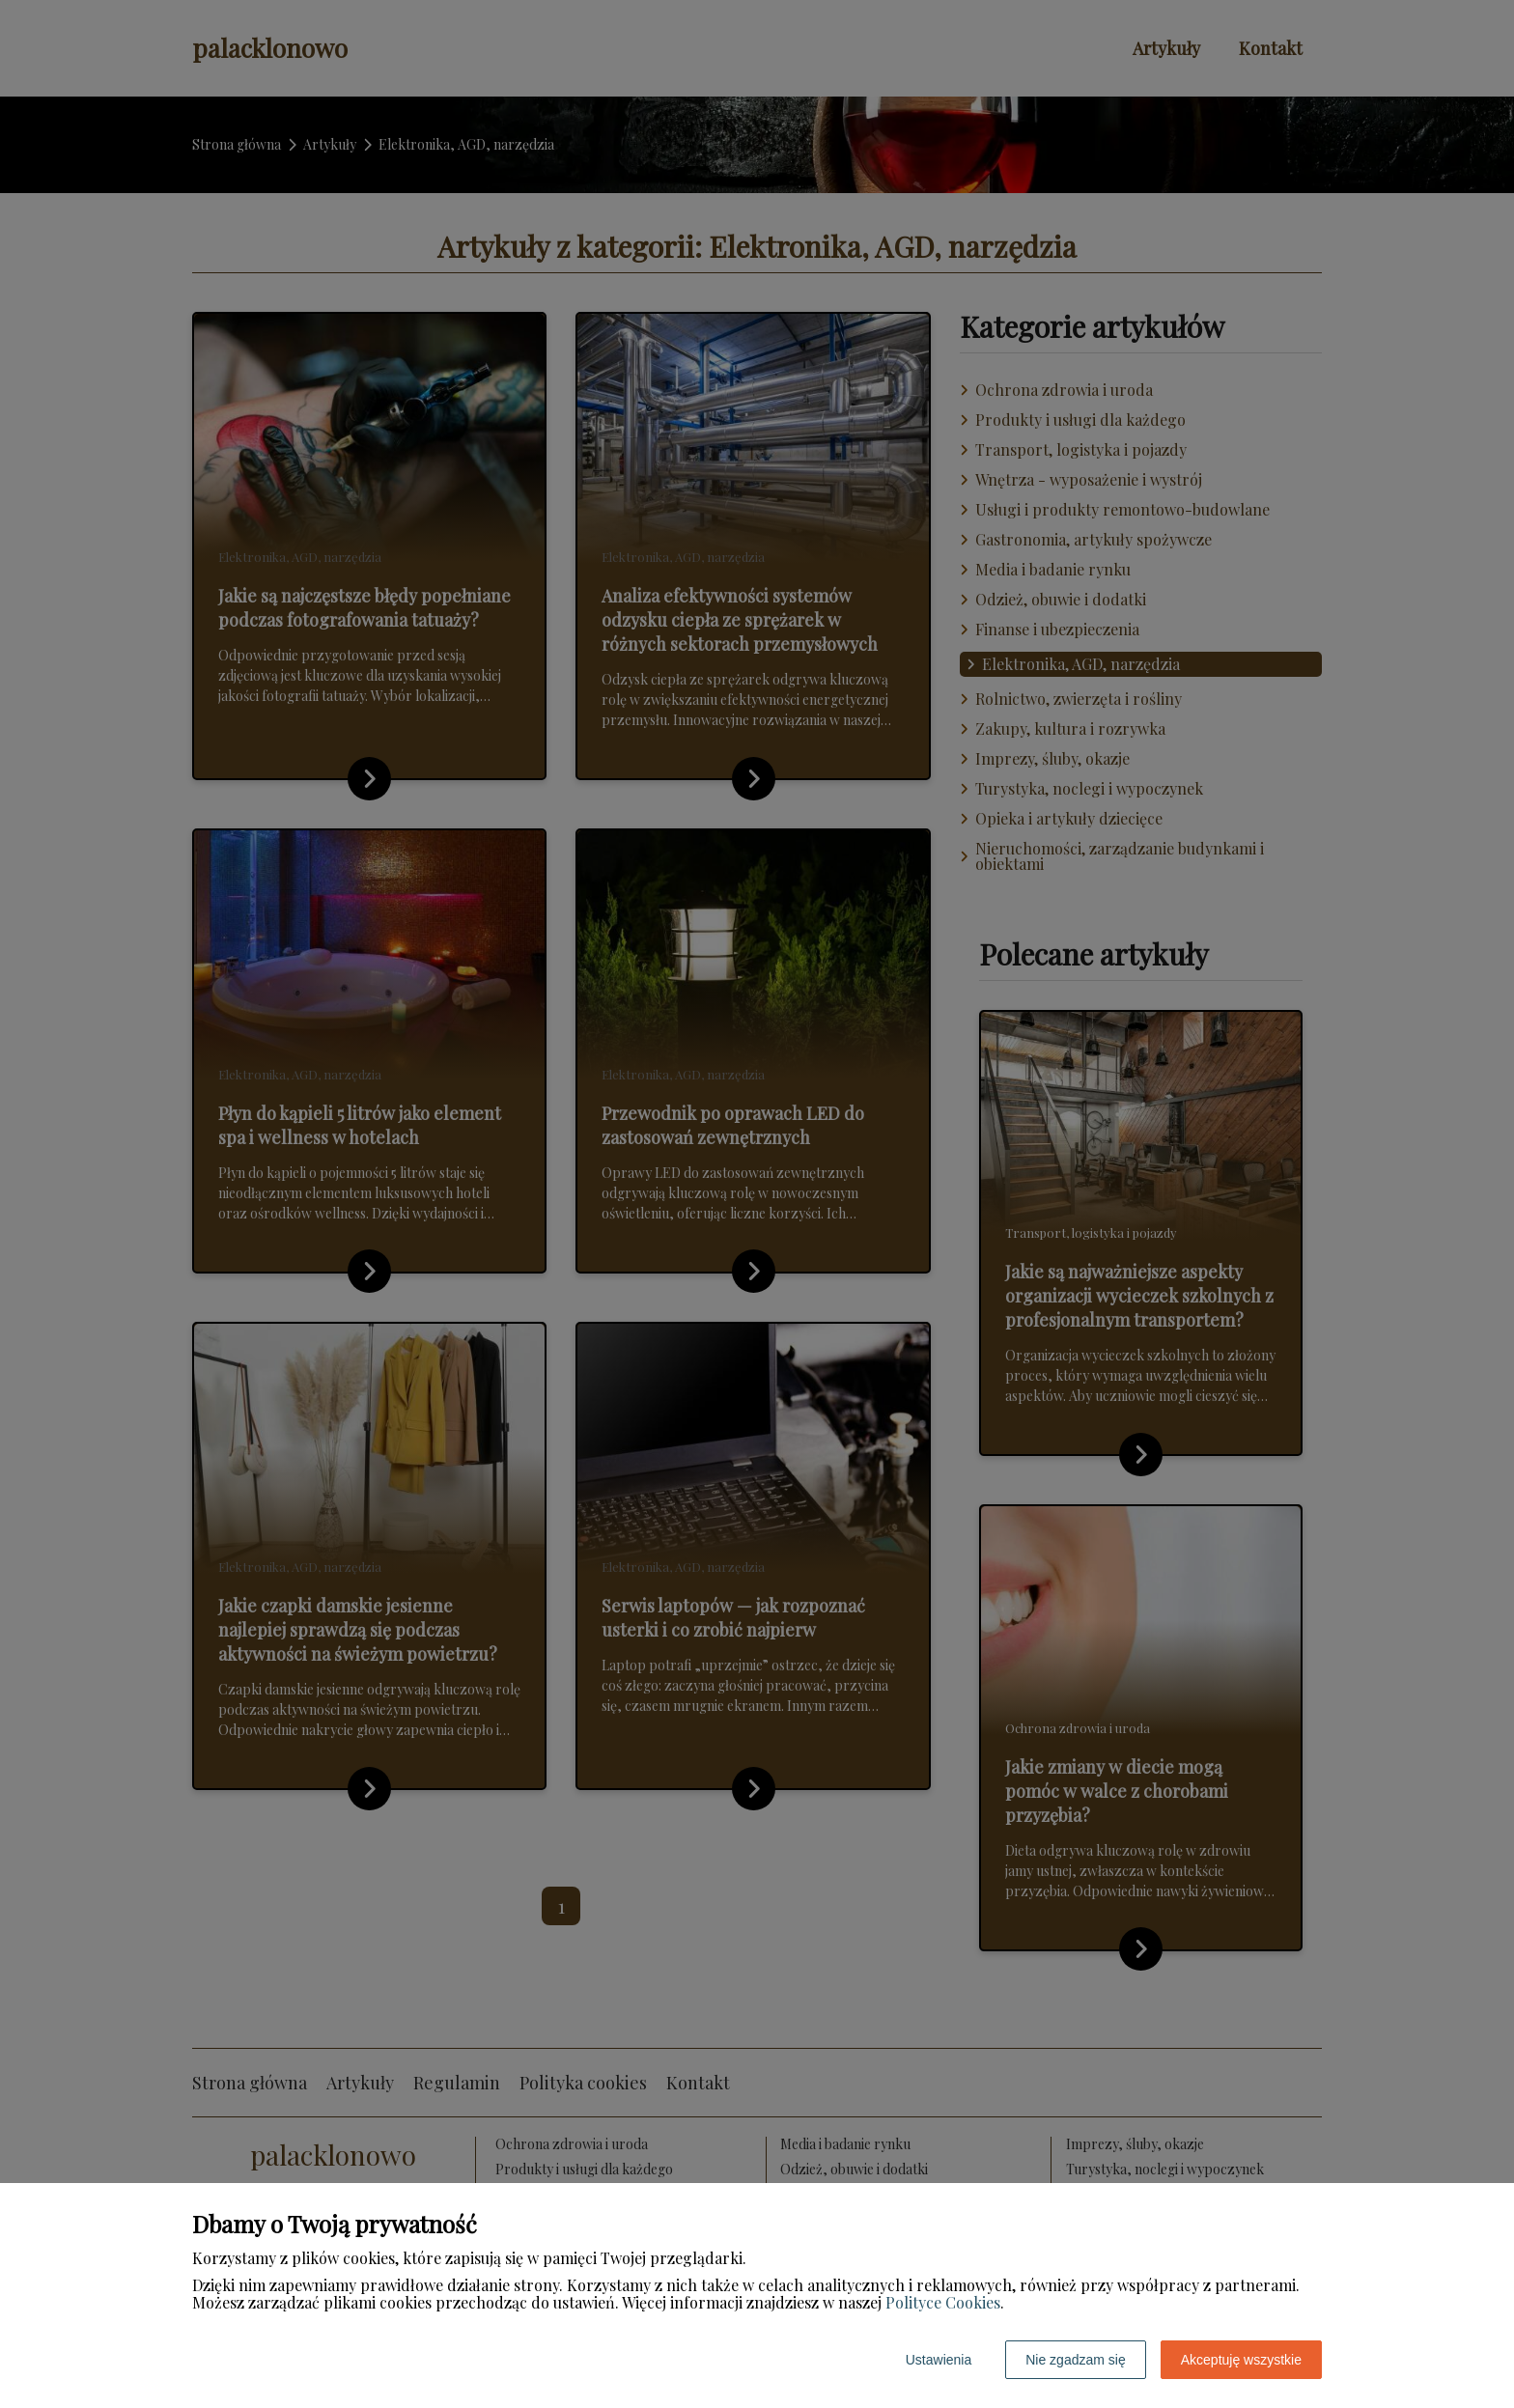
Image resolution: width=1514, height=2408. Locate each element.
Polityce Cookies (942, 2302)
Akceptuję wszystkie (1241, 2359)
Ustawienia (938, 2359)
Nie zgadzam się (1075, 2359)
